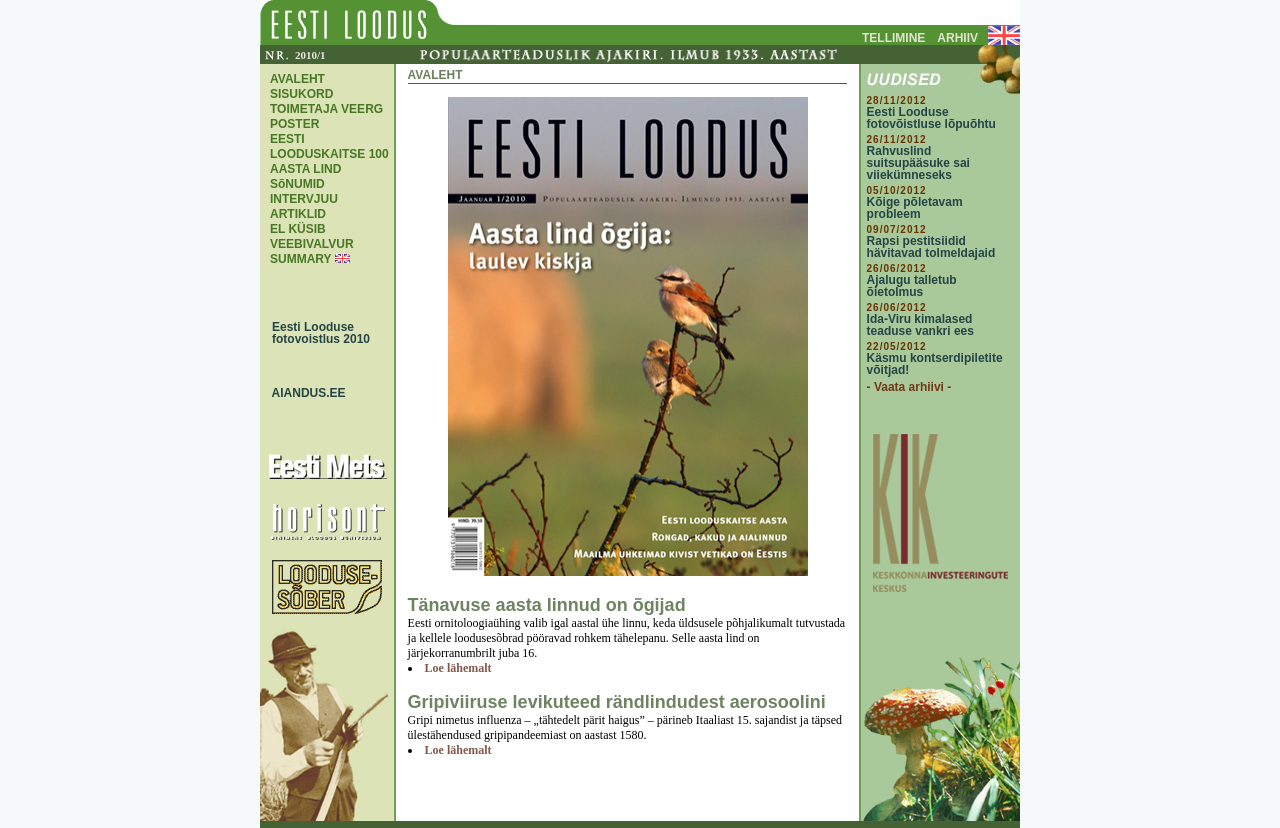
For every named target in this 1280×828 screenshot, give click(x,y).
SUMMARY (300, 259)
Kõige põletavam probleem (915, 208)
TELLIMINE (893, 38)
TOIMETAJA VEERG (326, 109)
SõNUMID (297, 184)
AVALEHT (297, 79)
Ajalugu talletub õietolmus (912, 286)
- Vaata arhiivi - (909, 387)
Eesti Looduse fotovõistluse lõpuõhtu (931, 118)
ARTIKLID (298, 214)
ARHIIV (957, 38)
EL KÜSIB (298, 229)
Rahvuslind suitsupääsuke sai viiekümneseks (918, 163)
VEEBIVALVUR (312, 244)
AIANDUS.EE (304, 393)
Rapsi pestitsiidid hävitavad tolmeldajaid (931, 247)
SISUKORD (301, 94)
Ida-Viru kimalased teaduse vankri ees (920, 325)
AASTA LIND (305, 169)
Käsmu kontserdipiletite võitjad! (935, 364)
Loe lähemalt (458, 668)
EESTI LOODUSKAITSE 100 (329, 146)
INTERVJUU (304, 199)
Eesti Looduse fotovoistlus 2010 (316, 333)
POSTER (294, 124)
